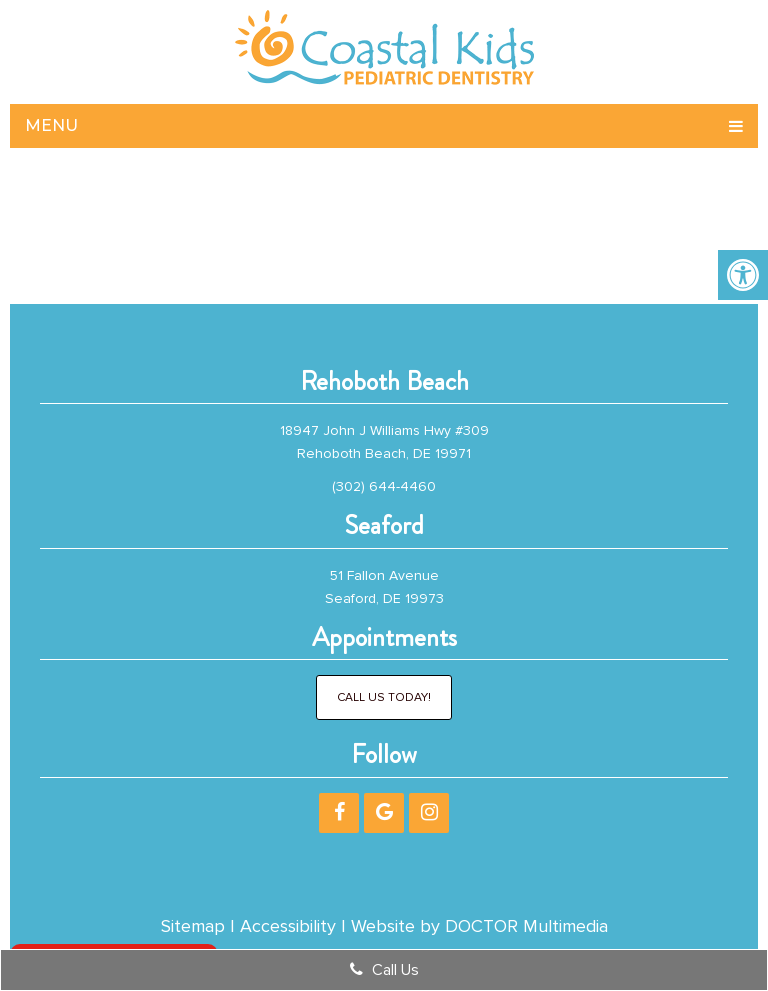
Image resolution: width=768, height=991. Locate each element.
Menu (51, 125)
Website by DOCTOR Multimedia (479, 926)
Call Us (384, 970)
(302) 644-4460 (384, 486)
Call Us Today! (384, 697)
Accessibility (288, 926)
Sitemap (193, 926)
